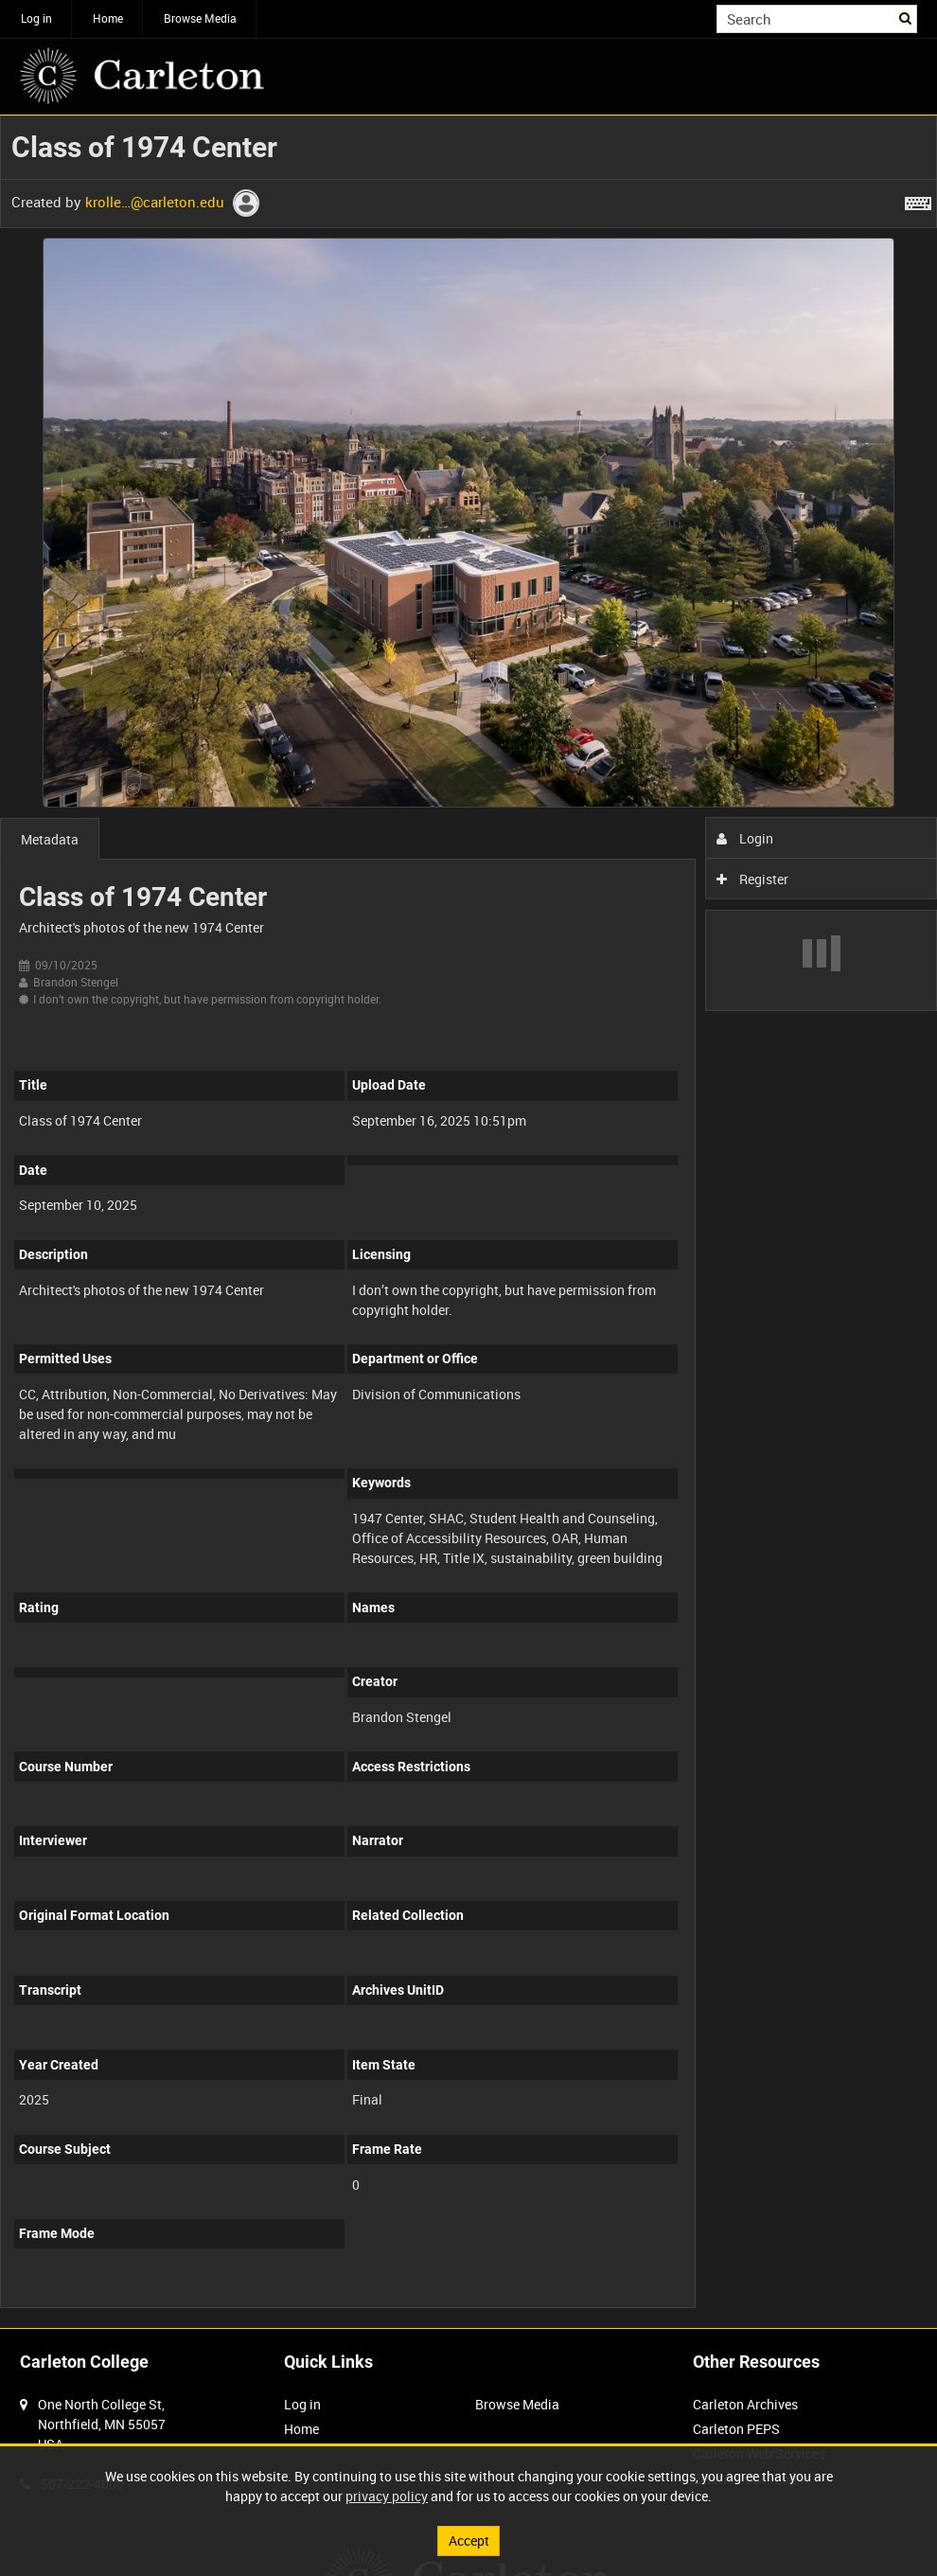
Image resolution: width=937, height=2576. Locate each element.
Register (752, 879)
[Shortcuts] (918, 200)
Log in (36, 18)
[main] (468, 1221)
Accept (469, 2540)
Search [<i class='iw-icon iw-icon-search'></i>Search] (906, 17)
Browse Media (200, 18)
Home (108, 18)
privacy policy (386, 2496)
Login (745, 838)
